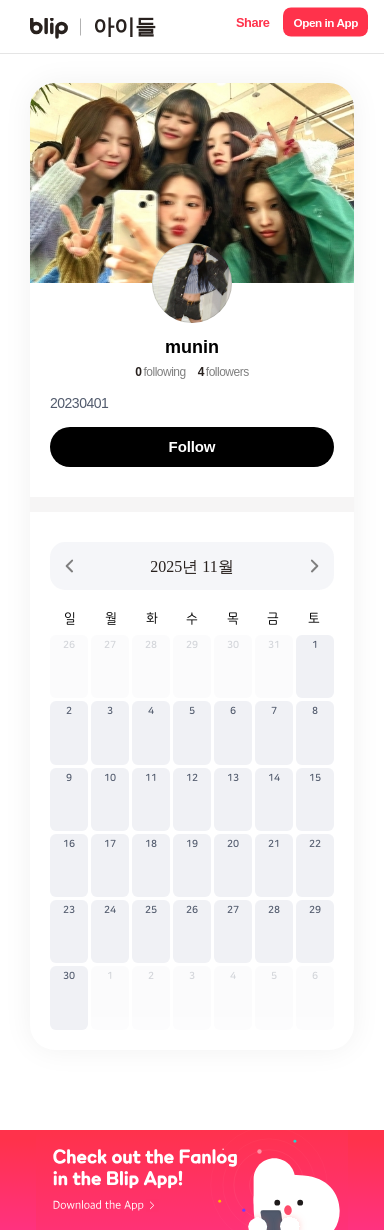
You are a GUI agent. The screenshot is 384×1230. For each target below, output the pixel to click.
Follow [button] (192, 446)
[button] (252, 26)
